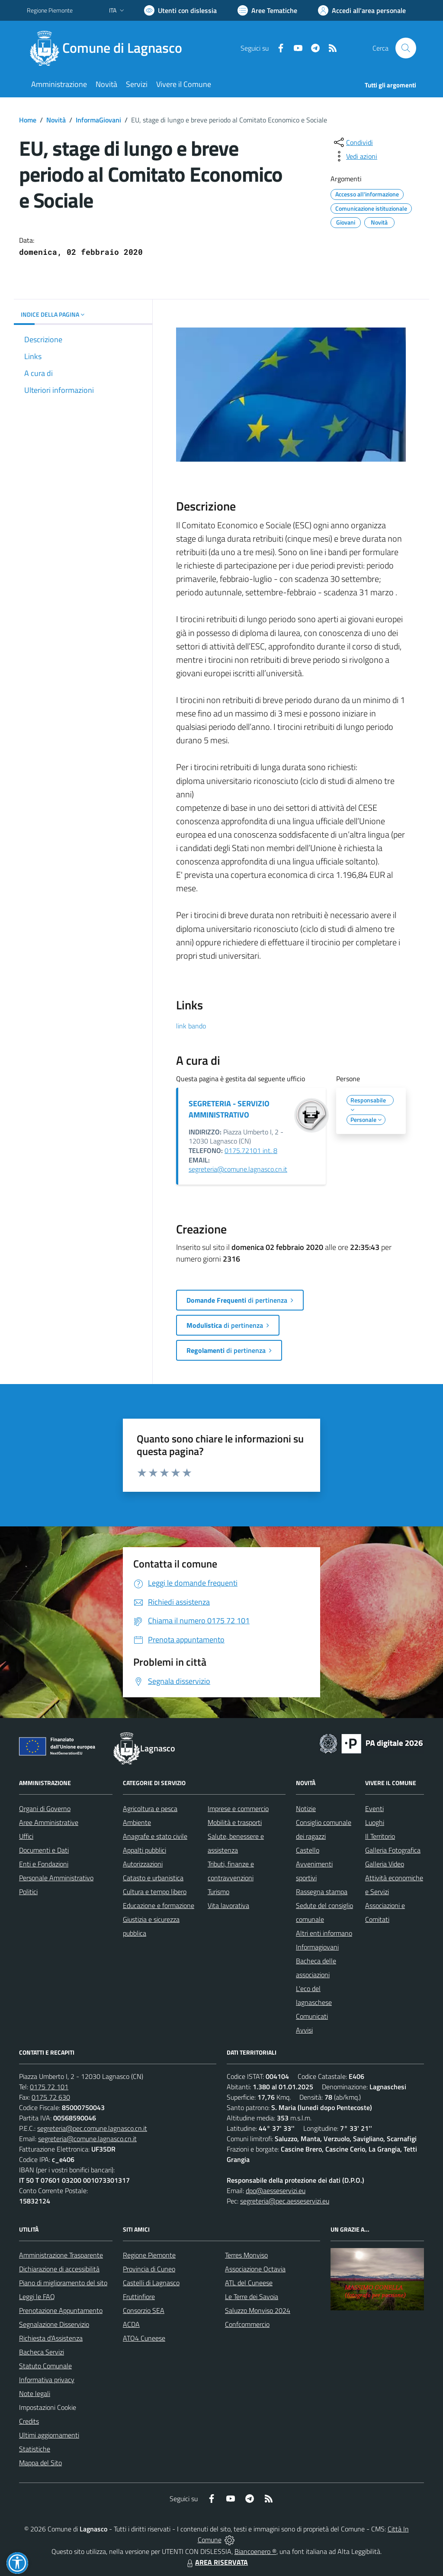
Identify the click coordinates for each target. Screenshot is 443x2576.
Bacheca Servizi (41, 2352)
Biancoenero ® (255, 2551)
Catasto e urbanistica (153, 1878)
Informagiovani (317, 1947)
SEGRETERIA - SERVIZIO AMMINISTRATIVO (229, 1109)
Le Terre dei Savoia (251, 2296)
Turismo (218, 1891)
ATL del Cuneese (249, 2282)
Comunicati (312, 2016)
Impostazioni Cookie (47, 2407)
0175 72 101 (49, 2086)
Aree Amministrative (48, 1822)
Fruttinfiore (139, 2296)
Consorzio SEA (143, 2310)
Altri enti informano (324, 1933)
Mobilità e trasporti (235, 1822)
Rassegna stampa (321, 1891)
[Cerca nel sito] (405, 48)
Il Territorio (380, 1836)
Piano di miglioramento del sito (63, 2282)
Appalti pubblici (144, 1850)
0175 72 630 (51, 2097)
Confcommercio (247, 2324)
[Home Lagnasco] (110, 48)
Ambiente (137, 1822)
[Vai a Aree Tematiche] (267, 10)
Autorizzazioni (143, 1864)
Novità (56, 120)
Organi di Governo (45, 1808)
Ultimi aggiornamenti (49, 2435)
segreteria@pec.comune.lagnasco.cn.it (92, 2128)
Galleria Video (384, 1864)
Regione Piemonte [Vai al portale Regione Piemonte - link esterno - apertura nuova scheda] (50, 10)
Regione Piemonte (149, 2255)
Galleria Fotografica (393, 1850)
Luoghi (374, 1822)
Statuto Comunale (45, 2366)
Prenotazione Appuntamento (61, 2310)
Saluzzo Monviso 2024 (257, 2310)
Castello (307, 1850)
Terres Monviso (246, 2255)
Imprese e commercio (238, 1808)
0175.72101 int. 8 (251, 1150)
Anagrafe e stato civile (155, 1836)
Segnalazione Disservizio (54, 2324)
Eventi (374, 1808)
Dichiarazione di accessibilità (59, 2269)
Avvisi (304, 2030)
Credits (29, 2421)
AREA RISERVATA (216, 2562)
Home (27, 120)
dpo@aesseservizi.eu (275, 2190)
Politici (28, 1891)
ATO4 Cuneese (144, 2338)
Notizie (306, 1808)
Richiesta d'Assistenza (51, 2338)
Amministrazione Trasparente (61, 2255)
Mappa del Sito (40, 2462)
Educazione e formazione (158, 1905)
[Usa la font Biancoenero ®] (180, 10)
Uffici (26, 1836)
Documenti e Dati (44, 1850)
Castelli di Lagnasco (151, 2282)
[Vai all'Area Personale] (362, 10)
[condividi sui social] (353, 142)
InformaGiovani (98, 120)
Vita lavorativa (228, 1905)
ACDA (131, 2324)
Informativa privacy (46, 2379)
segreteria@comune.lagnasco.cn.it (238, 1169)
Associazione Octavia (255, 2269)
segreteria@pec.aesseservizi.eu (284, 2201)
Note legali (34, 2393)
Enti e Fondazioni (43, 1864)
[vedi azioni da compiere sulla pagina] (355, 156)
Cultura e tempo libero (154, 1891)
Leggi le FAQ (37, 2296)
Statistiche (34, 2449)
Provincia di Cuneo (149, 2269)
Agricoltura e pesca (150, 1808)
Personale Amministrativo (56, 1878)
